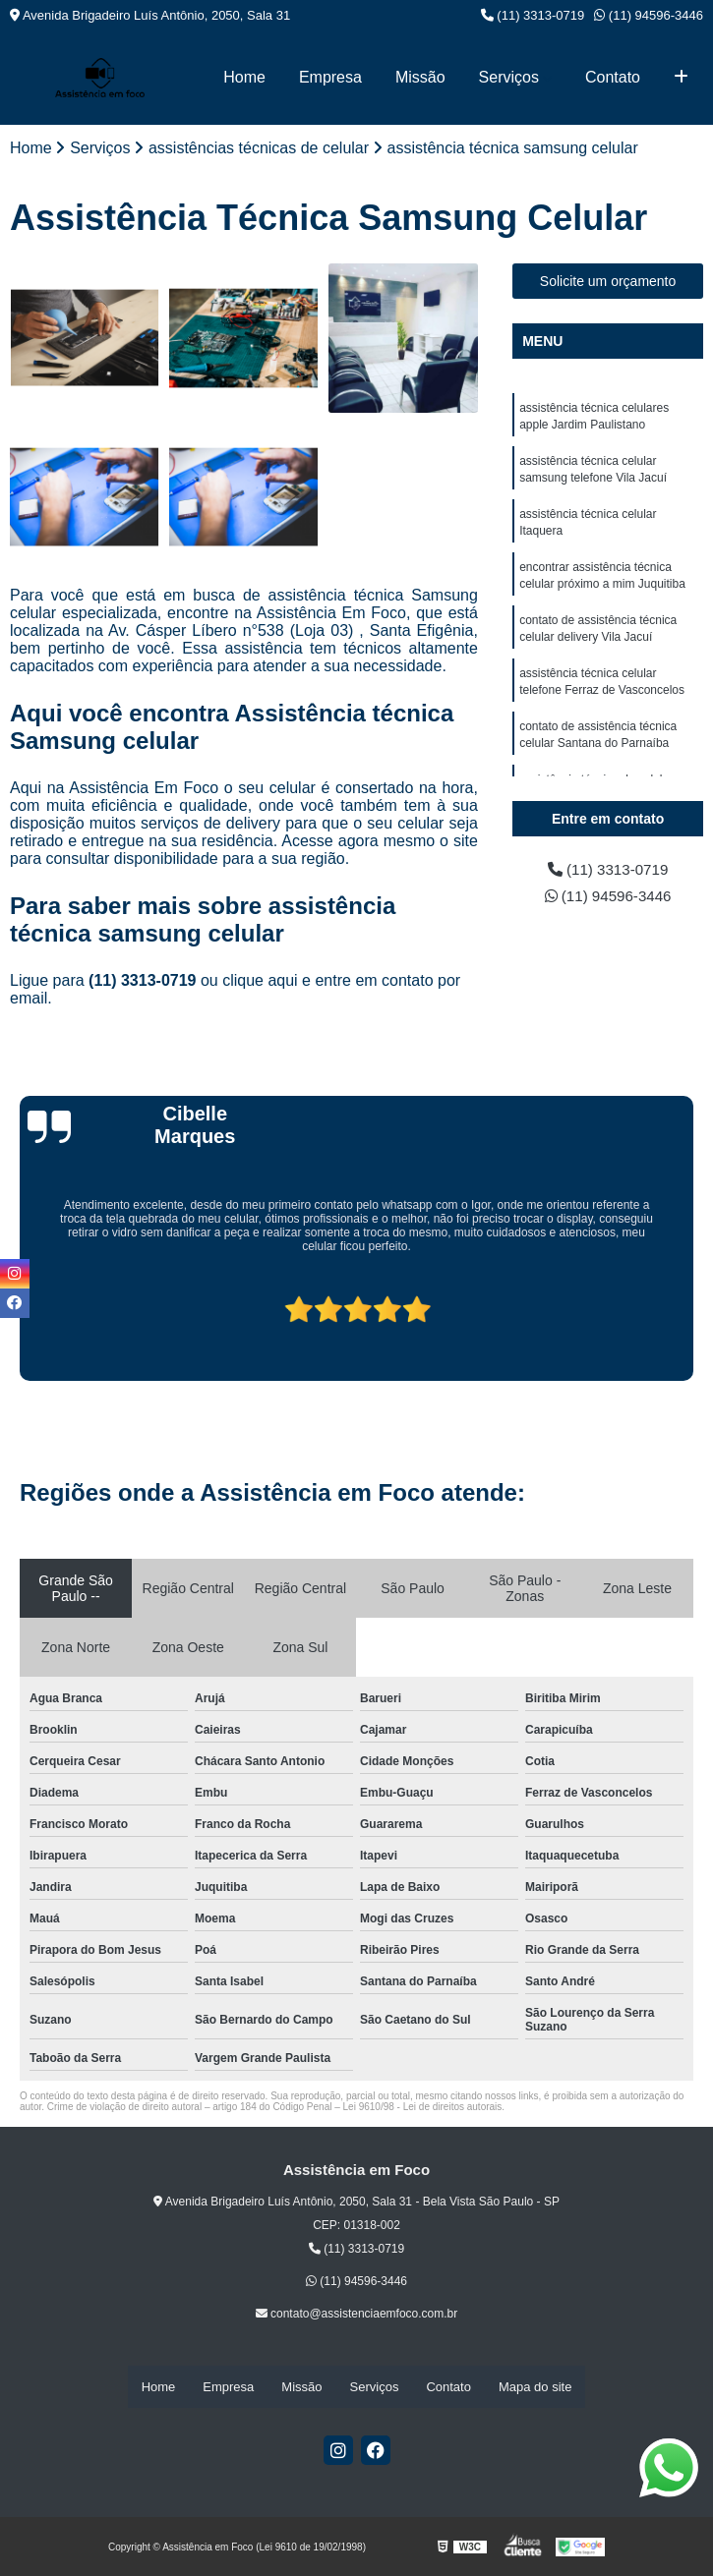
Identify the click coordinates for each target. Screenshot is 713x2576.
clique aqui (260, 981)
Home (244, 77)
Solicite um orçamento (608, 282)
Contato (612, 77)
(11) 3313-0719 (533, 15)
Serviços (509, 77)
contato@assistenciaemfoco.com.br (357, 2314)
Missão (420, 77)
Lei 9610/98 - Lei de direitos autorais (423, 2107)
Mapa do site (535, 2386)
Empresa (330, 77)
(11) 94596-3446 (648, 15)
